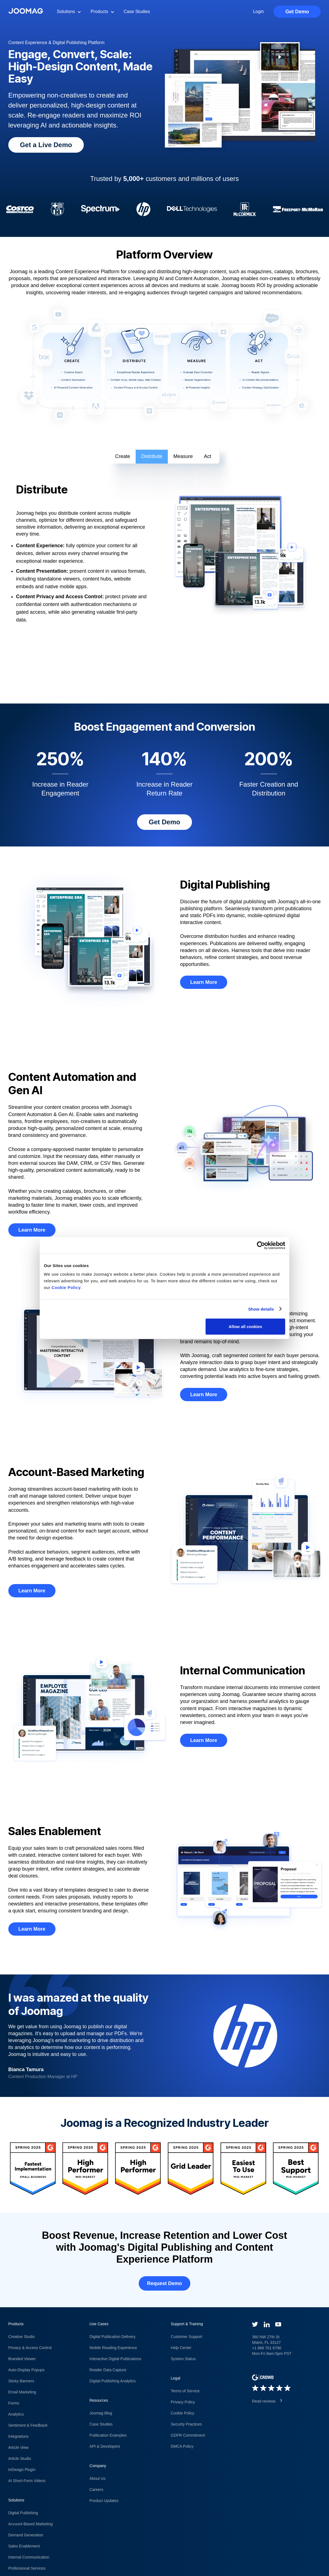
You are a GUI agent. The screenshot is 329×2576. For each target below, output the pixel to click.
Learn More (203, 982)
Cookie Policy (66, 1287)
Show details (261, 1308)
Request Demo (164, 2283)
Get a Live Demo (46, 145)
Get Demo (297, 11)
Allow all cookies (245, 1326)
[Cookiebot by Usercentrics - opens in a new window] (261, 1245)
